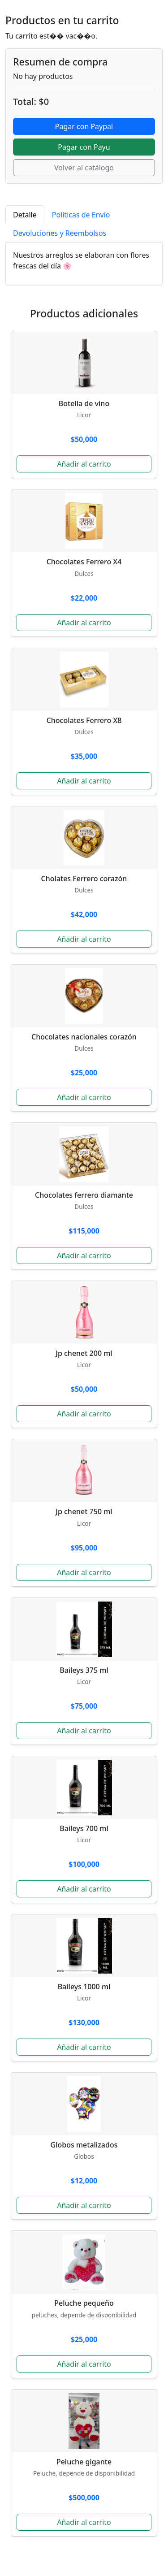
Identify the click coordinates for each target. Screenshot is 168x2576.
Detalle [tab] (25, 215)
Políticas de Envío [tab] (81, 215)
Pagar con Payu (84, 147)
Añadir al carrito (84, 464)
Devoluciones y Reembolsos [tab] (59, 233)
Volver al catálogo (84, 168)
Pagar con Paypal (84, 126)
